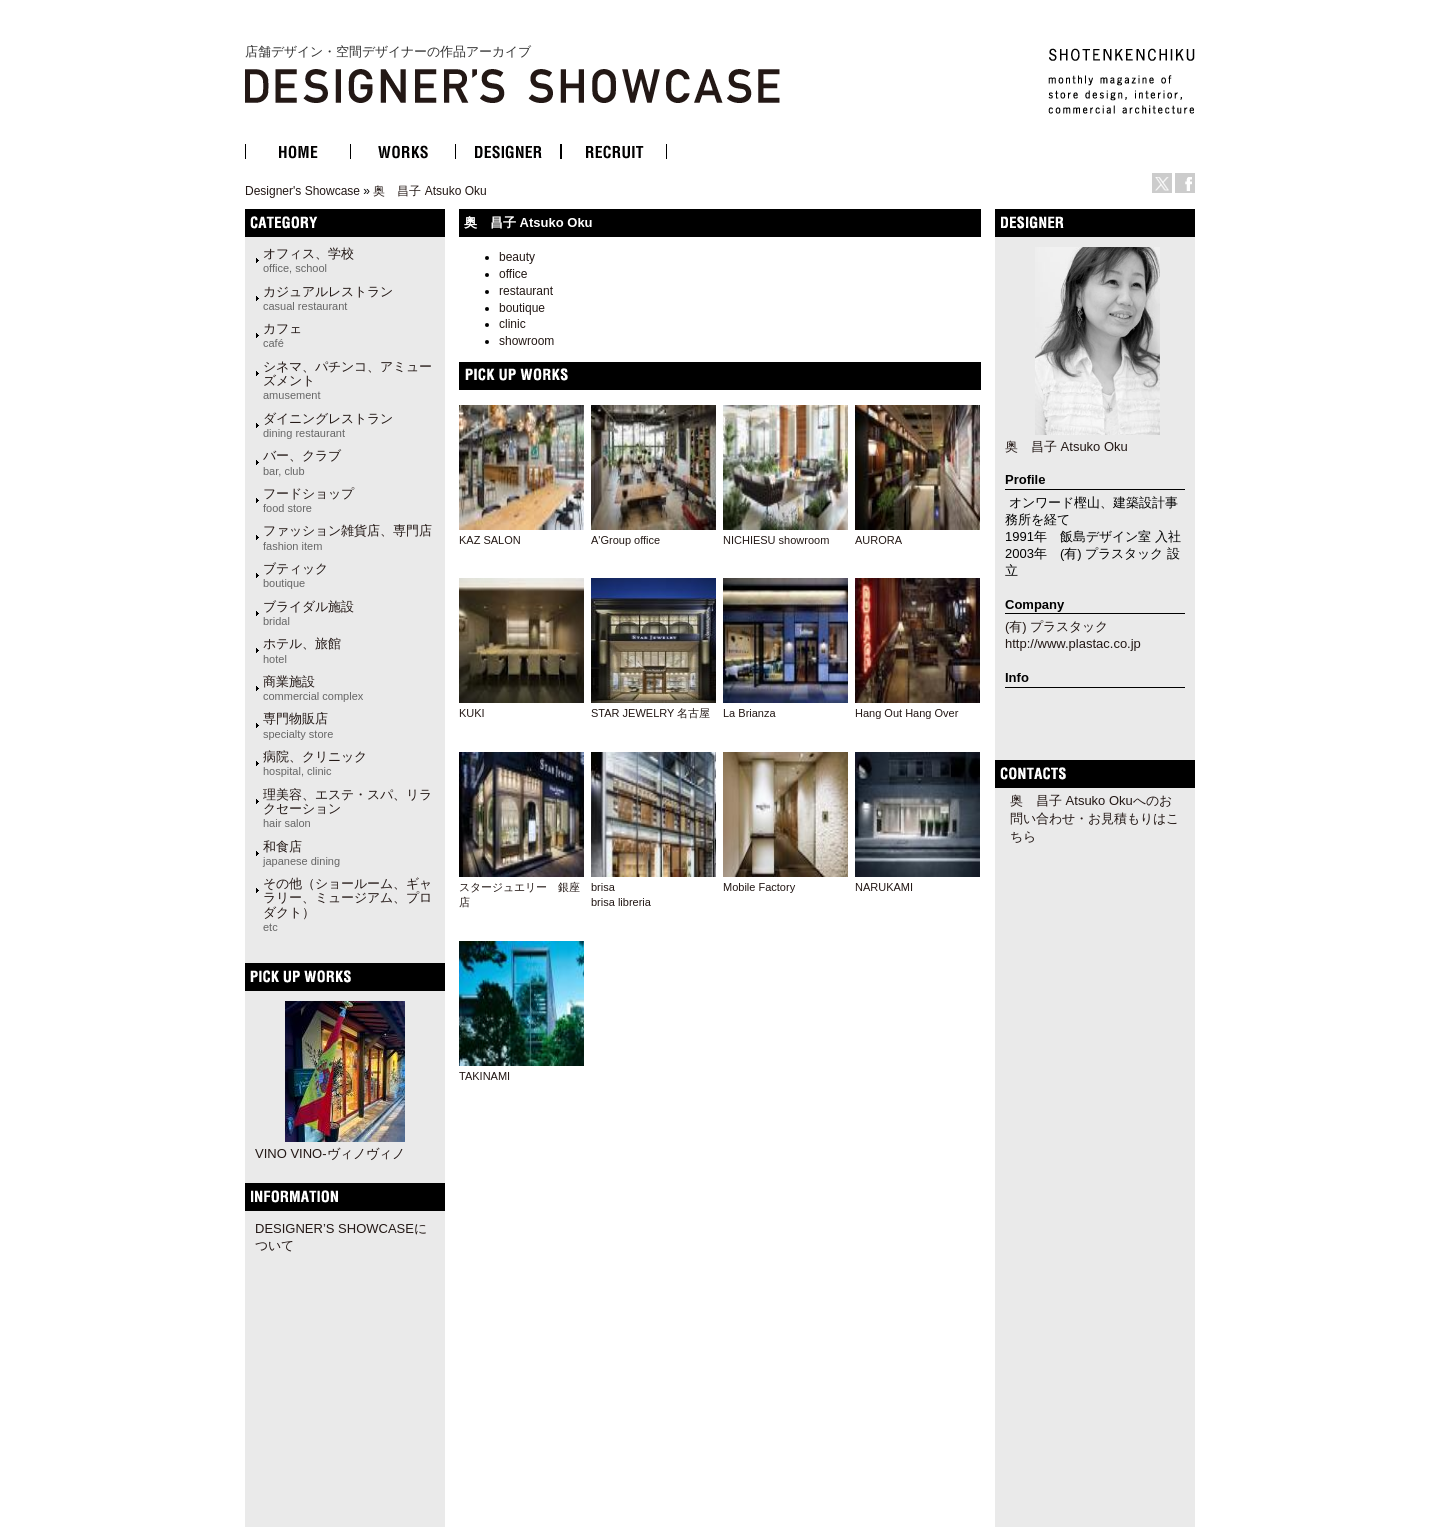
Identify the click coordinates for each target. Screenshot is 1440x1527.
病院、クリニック (315, 763)
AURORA (878, 540)
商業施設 (313, 688)
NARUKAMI (884, 887)
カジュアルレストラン (328, 298)
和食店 (301, 853)
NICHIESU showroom (776, 540)
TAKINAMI (484, 1076)
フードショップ (308, 500)
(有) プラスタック (1056, 626)
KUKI (472, 713)
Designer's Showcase (302, 191)
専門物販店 (298, 725)
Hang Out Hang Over (906, 713)
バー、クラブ (302, 462)
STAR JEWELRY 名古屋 (650, 713)
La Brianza (749, 713)
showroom (526, 341)
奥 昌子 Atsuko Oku (429, 191)
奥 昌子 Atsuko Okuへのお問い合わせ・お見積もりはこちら (1094, 818)
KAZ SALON (490, 540)
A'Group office (625, 540)
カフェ (282, 335)
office (513, 274)
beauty (517, 257)
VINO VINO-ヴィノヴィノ (330, 1153)
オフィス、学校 (308, 260)
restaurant (526, 291)
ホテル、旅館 (302, 650)
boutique (522, 308)
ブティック (295, 575)
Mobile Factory (759, 887)
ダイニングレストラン (328, 425)
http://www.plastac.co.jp (1073, 643)
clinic (512, 324)
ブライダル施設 (308, 613)
